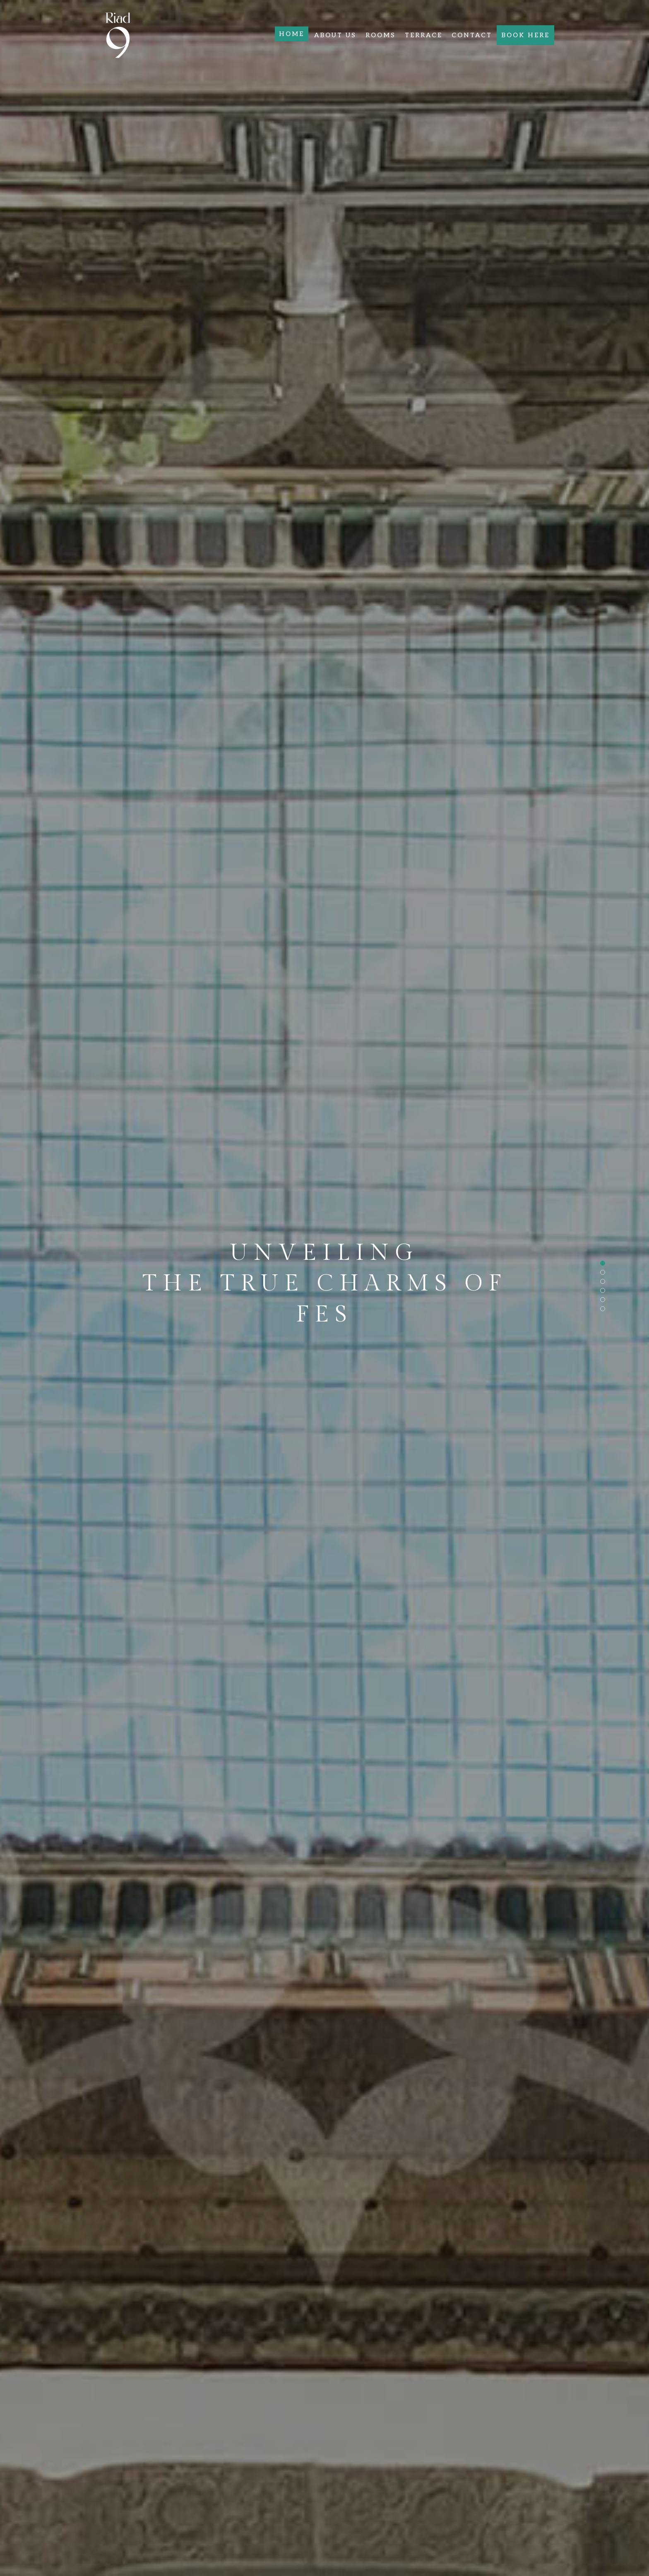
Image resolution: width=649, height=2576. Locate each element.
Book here (525, 35)
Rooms (380, 35)
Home (291, 34)
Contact (472, 35)
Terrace (423, 35)
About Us (335, 35)
